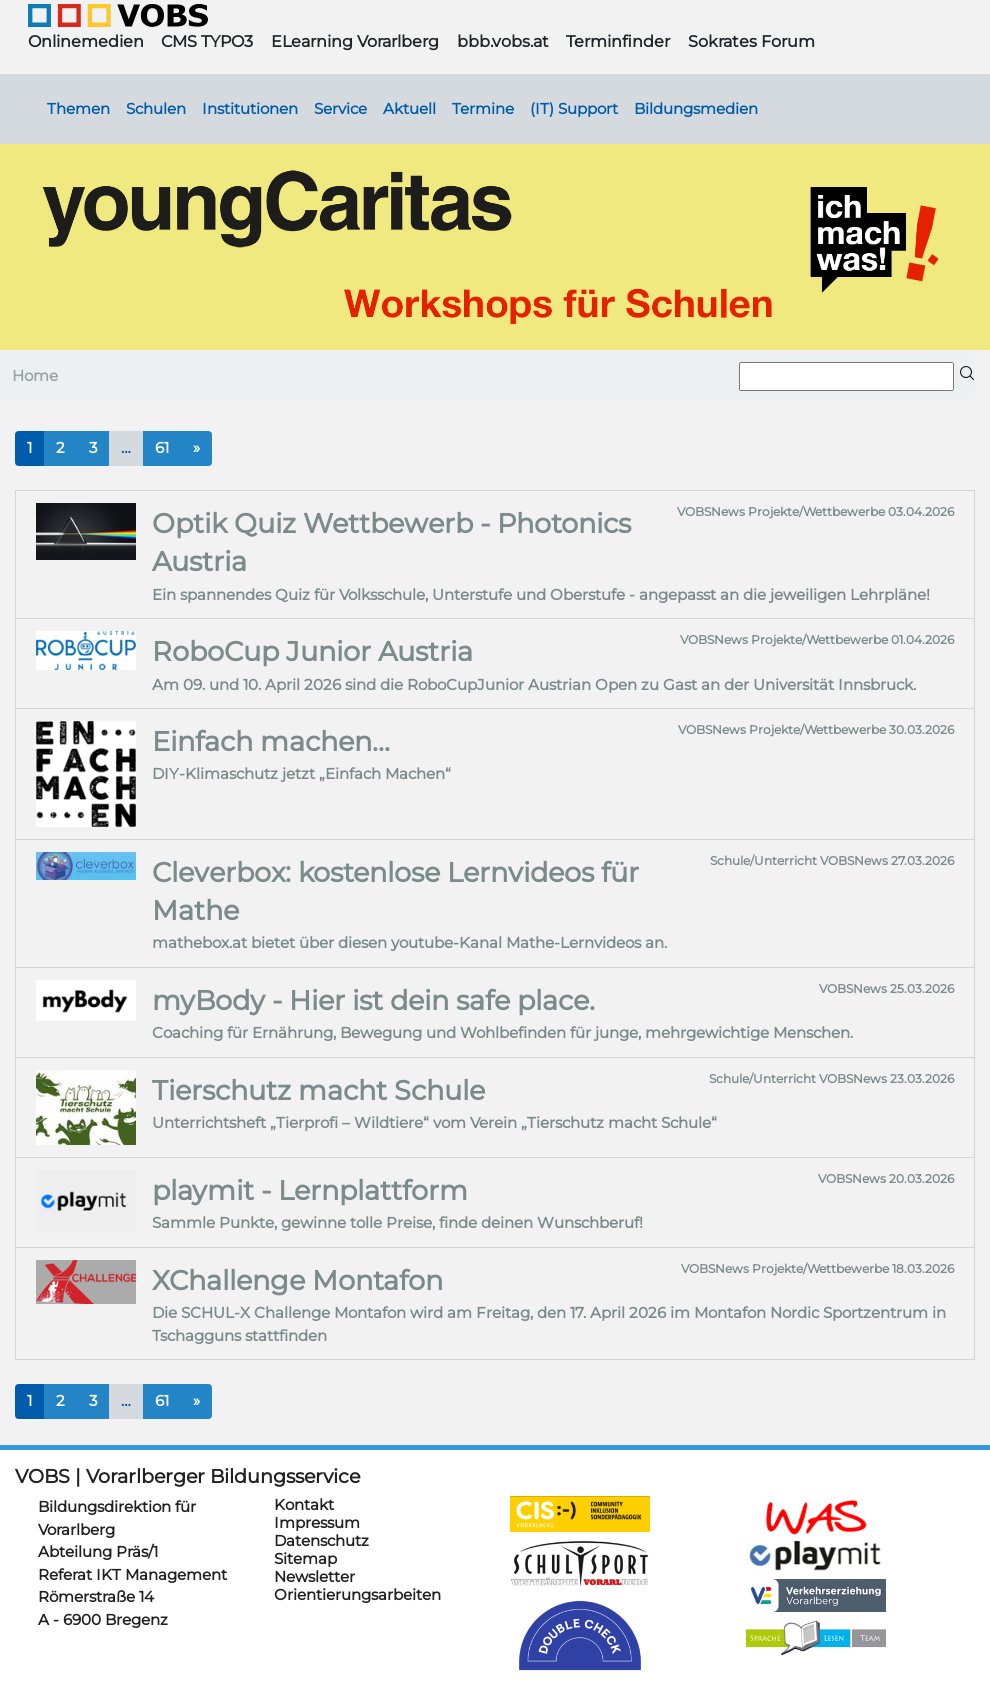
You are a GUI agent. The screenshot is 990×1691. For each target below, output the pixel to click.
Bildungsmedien (696, 109)
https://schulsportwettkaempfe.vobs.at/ (580, 1564)
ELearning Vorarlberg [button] (355, 41)
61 (162, 447)
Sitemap (305, 1558)
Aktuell (409, 109)
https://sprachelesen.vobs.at (816, 1638)
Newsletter (314, 1576)
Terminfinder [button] (618, 41)
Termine (483, 109)
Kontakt (304, 1504)
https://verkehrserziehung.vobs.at (816, 1595)
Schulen (156, 109)
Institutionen (250, 109)
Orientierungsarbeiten (357, 1594)
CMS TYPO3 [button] (207, 41)
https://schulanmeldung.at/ (816, 1517)
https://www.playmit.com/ (816, 1554)
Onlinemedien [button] (86, 41)
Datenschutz (321, 1540)
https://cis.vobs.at (580, 1514)
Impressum (317, 1522)
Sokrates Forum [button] (751, 41)
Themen (78, 109)
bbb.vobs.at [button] (503, 41)
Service (340, 109)
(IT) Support (574, 109)
